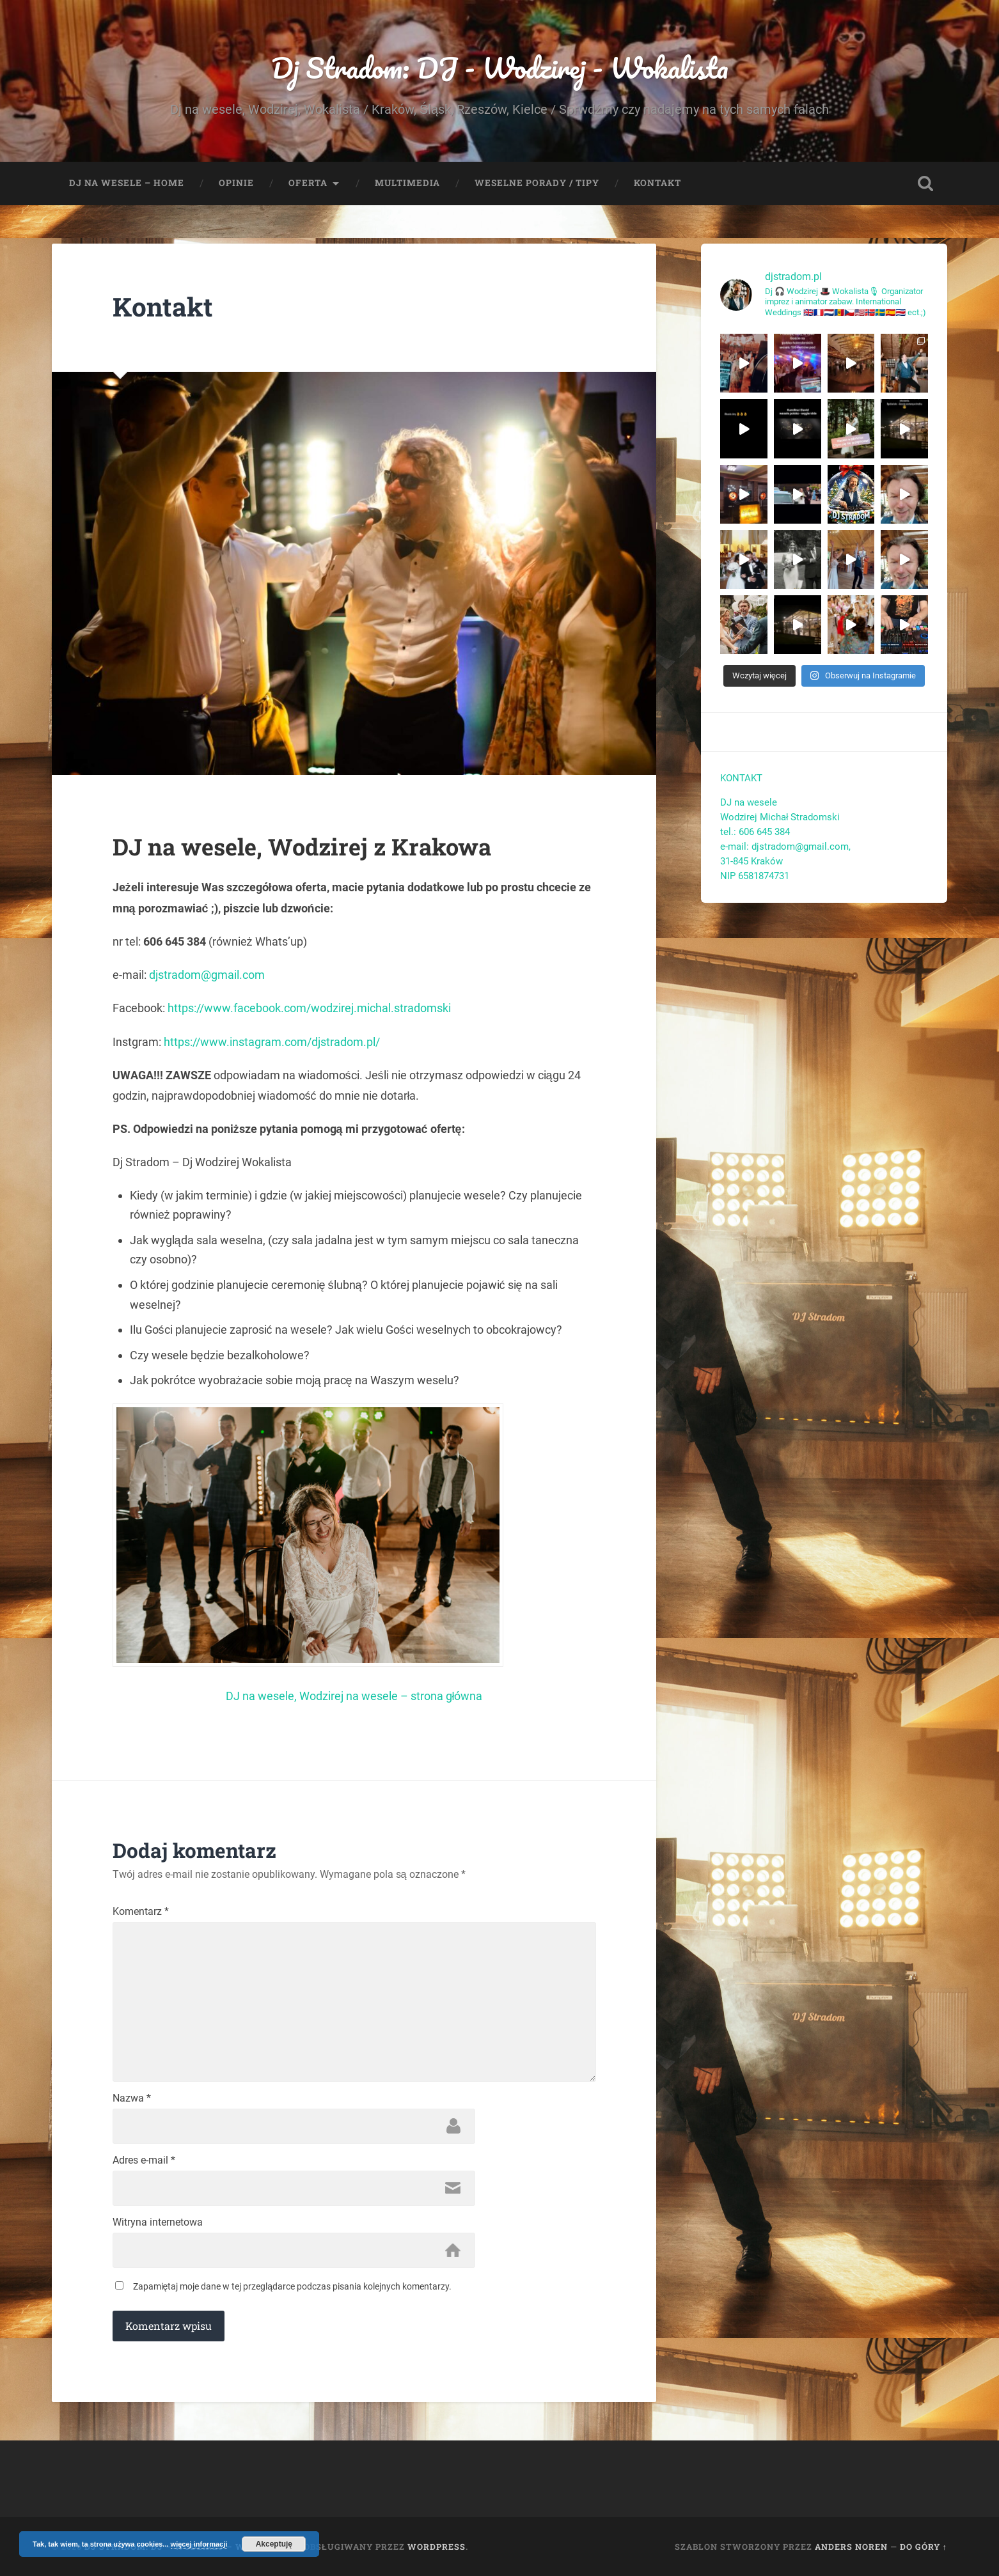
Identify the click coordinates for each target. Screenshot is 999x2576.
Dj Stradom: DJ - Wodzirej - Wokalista (499, 67)
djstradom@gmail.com (207, 974)
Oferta (307, 183)
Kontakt (657, 183)
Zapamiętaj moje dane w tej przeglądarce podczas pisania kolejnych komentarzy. (292, 2286)
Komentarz (141, 1912)
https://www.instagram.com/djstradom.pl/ (272, 1042)
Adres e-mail (144, 2160)
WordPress (436, 2546)
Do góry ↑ (923, 2546)
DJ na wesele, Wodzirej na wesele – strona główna (354, 1696)
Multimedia (407, 183)
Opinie (236, 183)
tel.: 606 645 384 (755, 832)
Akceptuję (274, 2544)
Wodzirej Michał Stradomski (780, 817)
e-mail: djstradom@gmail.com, (786, 846)
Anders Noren (851, 2546)
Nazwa (132, 2098)
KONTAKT (741, 778)
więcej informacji (199, 2544)
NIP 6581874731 (754, 876)
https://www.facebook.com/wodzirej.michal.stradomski (309, 1008)
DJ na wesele (748, 802)
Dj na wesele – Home (126, 183)
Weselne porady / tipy (537, 183)
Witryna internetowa (158, 2222)
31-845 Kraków (751, 861)
